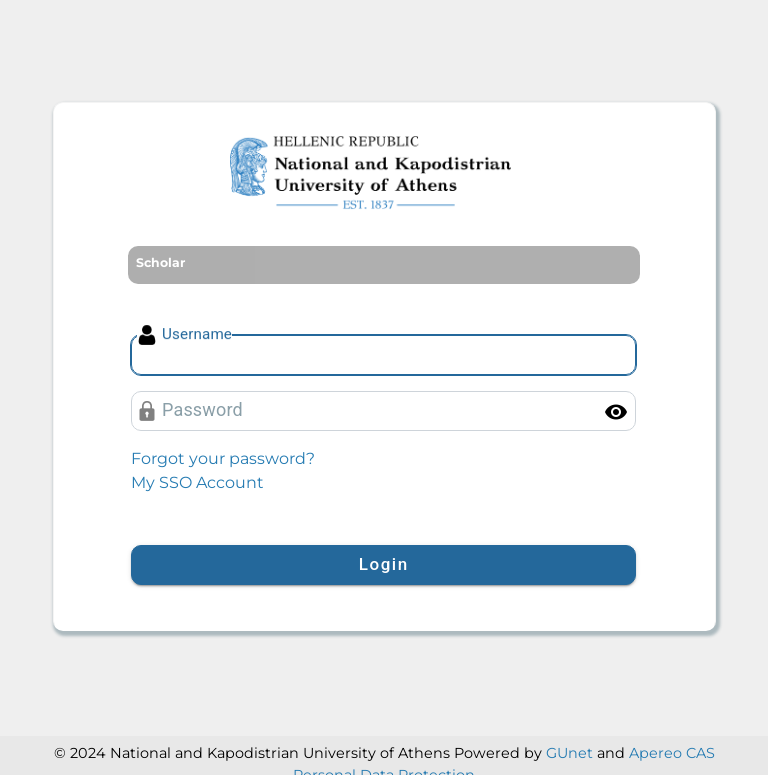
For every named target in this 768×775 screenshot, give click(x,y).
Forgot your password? (223, 458)
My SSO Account (197, 482)
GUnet (569, 753)
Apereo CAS (672, 753)
